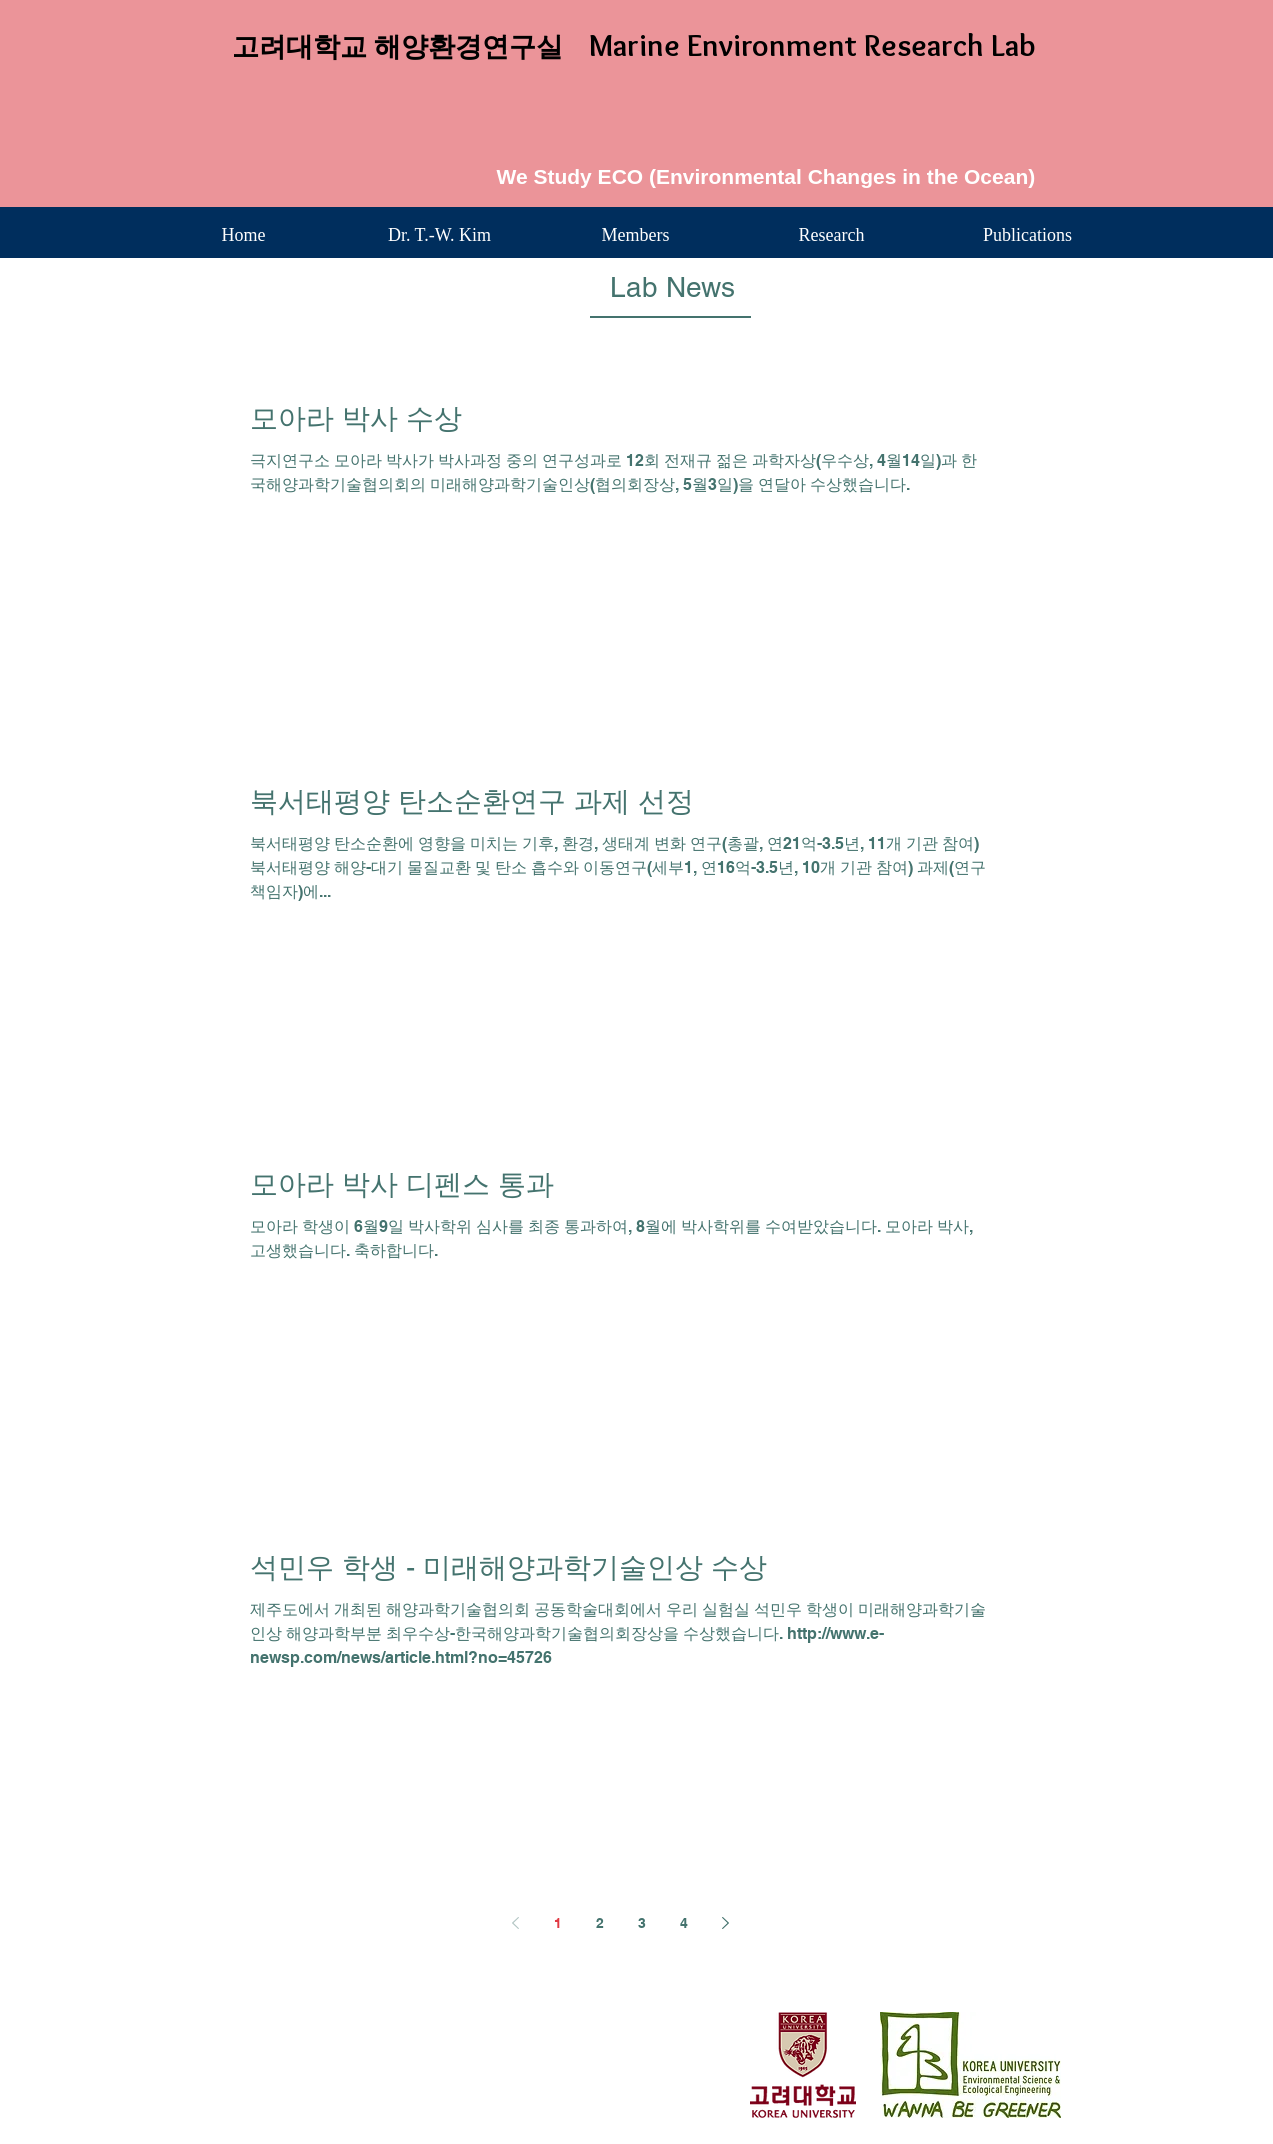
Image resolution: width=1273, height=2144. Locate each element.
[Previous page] (516, 1923)
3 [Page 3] (642, 1923)
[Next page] (726, 1923)
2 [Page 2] (600, 1923)
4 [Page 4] (684, 1923)
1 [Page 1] (558, 1923)
